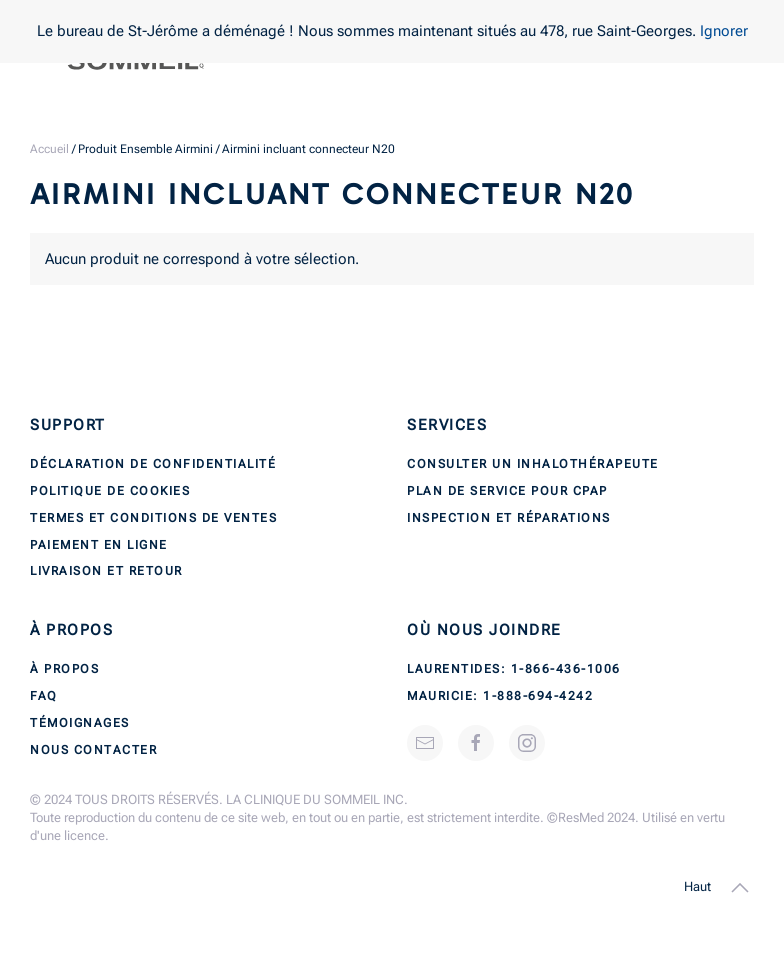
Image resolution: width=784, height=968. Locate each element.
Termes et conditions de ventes (153, 518)
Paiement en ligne (99, 545)
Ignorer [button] (724, 31)
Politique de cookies (110, 491)
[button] (740, 888)
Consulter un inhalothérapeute (533, 464)
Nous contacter (93, 750)
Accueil (49, 149)
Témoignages (80, 723)
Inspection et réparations (509, 518)
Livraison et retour (106, 571)
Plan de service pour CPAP (507, 491)
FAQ (44, 696)
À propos (64, 669)
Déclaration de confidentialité (153, 464)
